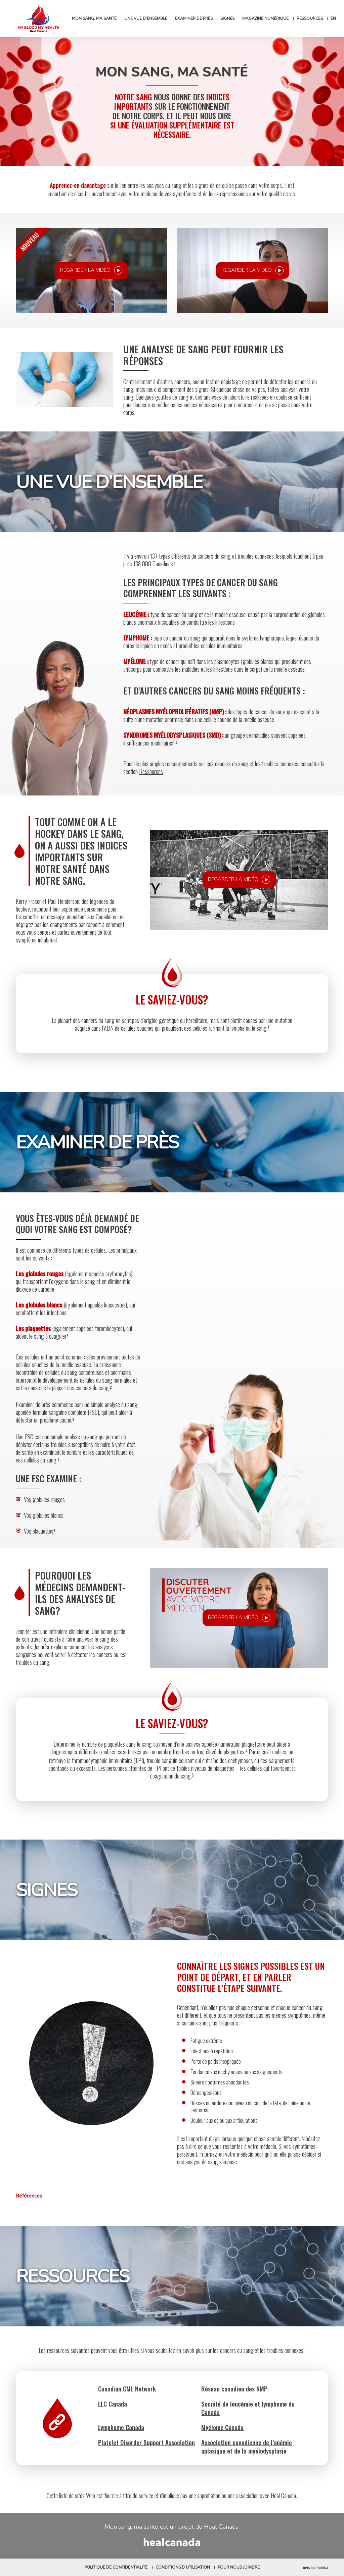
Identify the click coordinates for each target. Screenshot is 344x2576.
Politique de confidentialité (115, 2567)
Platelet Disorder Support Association (146, 2442)
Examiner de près (194, 18)
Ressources (310, 18)
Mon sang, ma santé (94, 18)
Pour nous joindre (239, 2567)
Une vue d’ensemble (145, 18)
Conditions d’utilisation (183, 2567)
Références (29, 2196)
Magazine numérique (265, 18)
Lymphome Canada (121, 2427)
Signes (227, 18)
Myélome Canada (222, 2427)
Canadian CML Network (127, 2388)
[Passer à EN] (333, 18)
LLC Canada (112, 2403)
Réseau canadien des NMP (234, 2388)
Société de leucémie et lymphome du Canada (248, 2408)
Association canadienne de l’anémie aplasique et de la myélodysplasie (246, 2446)
